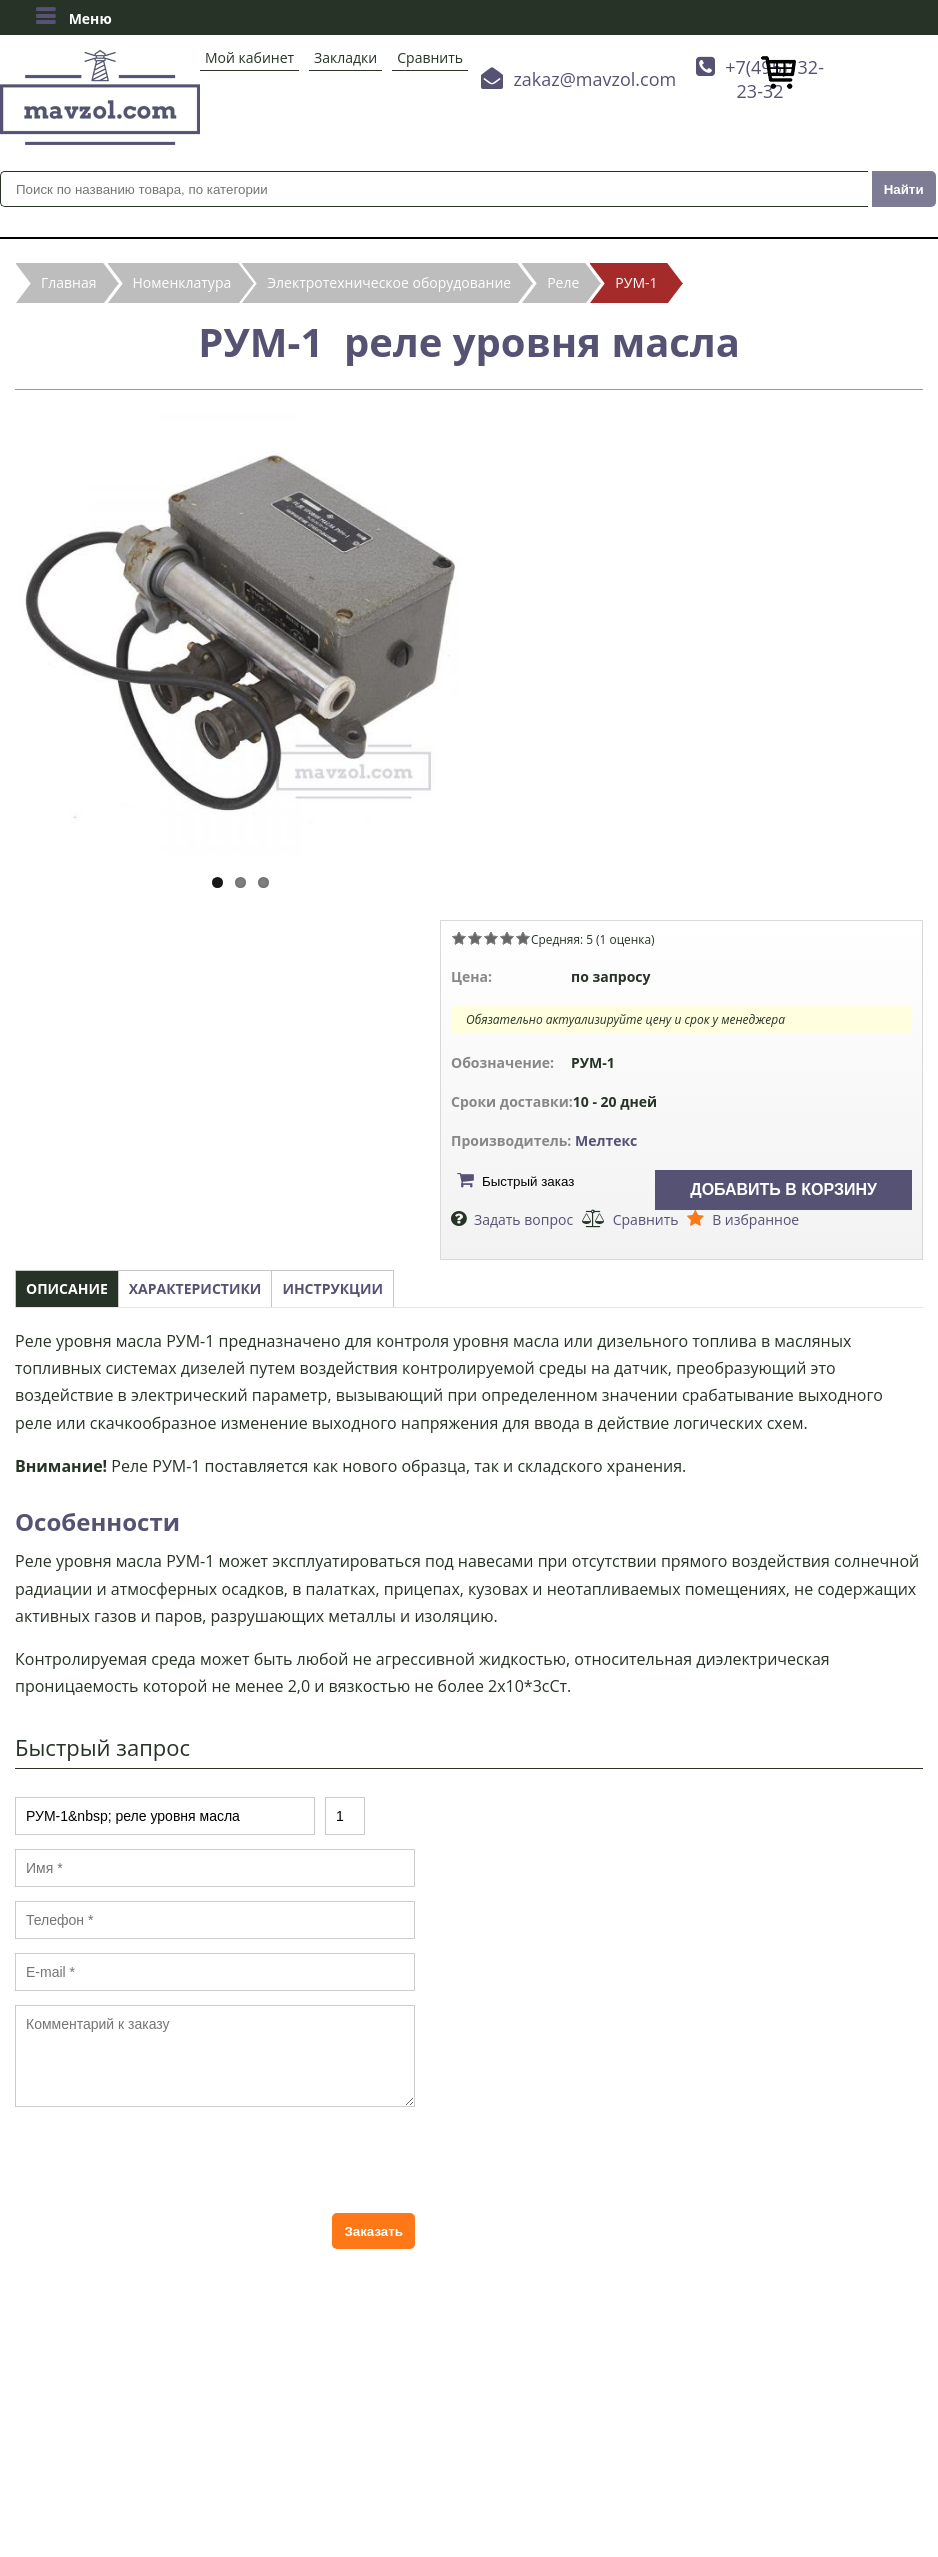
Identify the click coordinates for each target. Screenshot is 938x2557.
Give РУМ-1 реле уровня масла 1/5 (459, 938)
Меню (73, 16)
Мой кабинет (249, 57)
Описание (67, 1288)
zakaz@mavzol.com (594, 79)
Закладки (345, 57)
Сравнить (430, 57)
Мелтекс (606, 1140)
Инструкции (332, 1288)
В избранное (755, 1219)
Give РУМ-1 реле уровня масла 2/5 (475, 938)
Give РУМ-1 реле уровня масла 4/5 (507, 938)
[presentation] (167, 2160)
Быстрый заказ (528, 1181)
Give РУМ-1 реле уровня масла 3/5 (491, 938)
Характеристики (195, 1288)
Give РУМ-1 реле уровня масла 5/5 (523, 938)
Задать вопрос (523, 1219)
